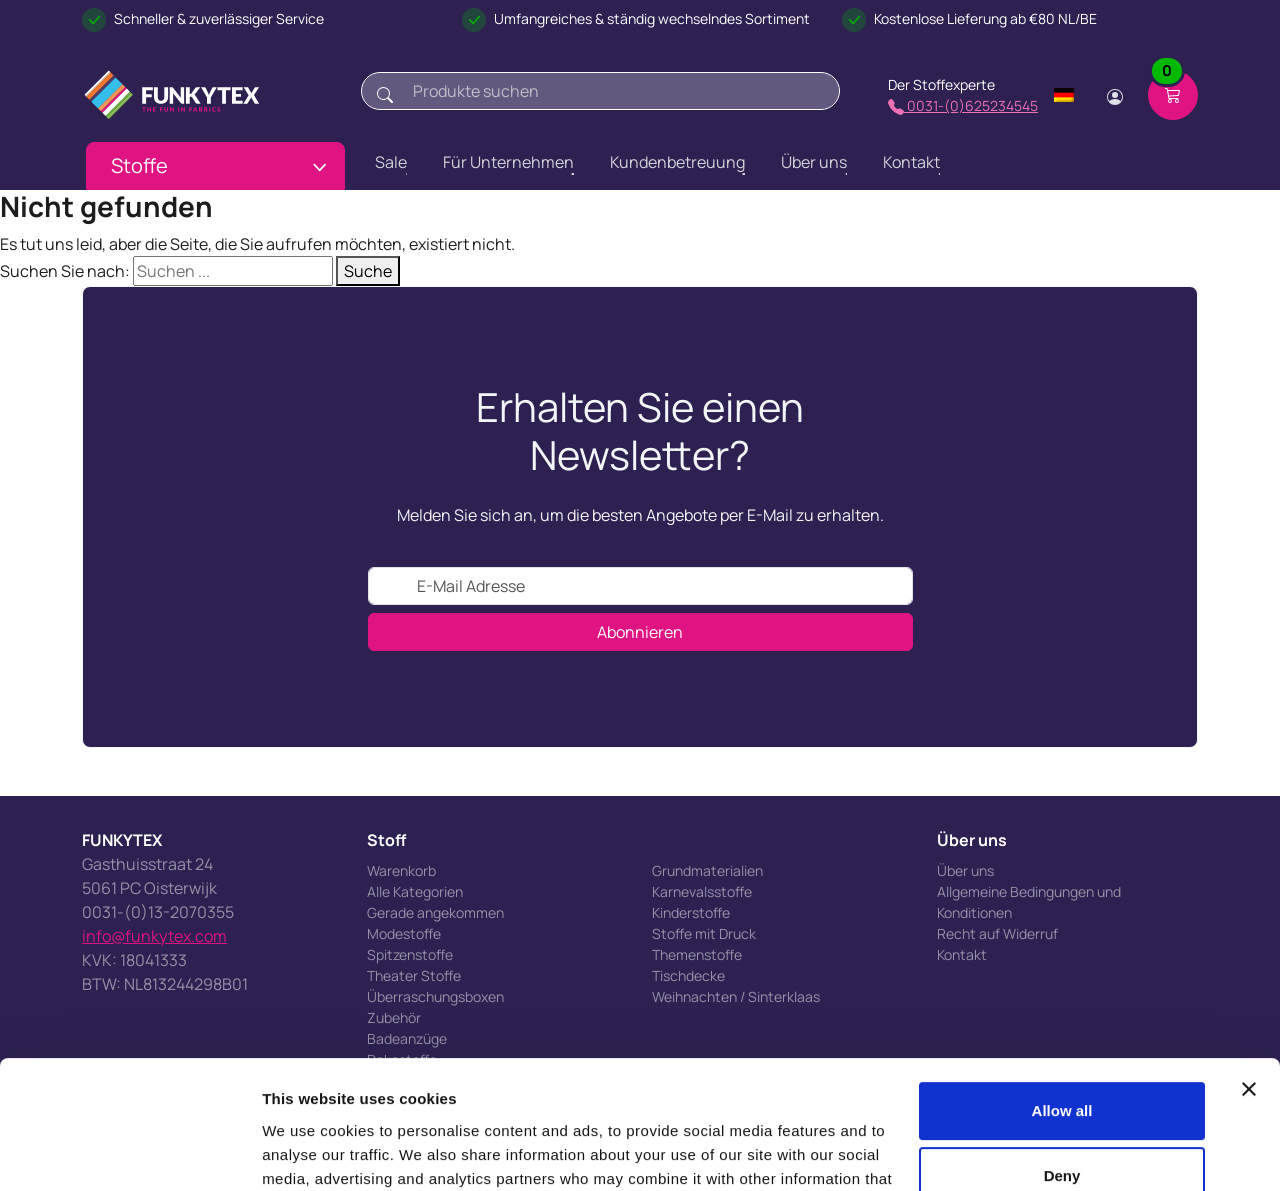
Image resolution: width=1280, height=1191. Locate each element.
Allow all (1062, 1004)
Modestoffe (404, 933)
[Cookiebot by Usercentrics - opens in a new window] (129, 1152)
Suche (368, 271)
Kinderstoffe (691, 912)
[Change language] (1064, 95)
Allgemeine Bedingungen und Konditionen (1029, 902)
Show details (308, 1151)
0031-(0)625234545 (963, 105)
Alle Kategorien (415, 891)
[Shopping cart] (1173, 95)
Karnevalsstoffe (702, 891)
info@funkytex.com (154, 936)
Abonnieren (640, 632)
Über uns (965, 870)
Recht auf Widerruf (997, 933)
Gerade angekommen (435, 912)
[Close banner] (1249, 983)
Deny (1062, 1069)
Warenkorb (401, 870)
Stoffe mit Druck (704, 933)
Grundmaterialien (707, 870)
